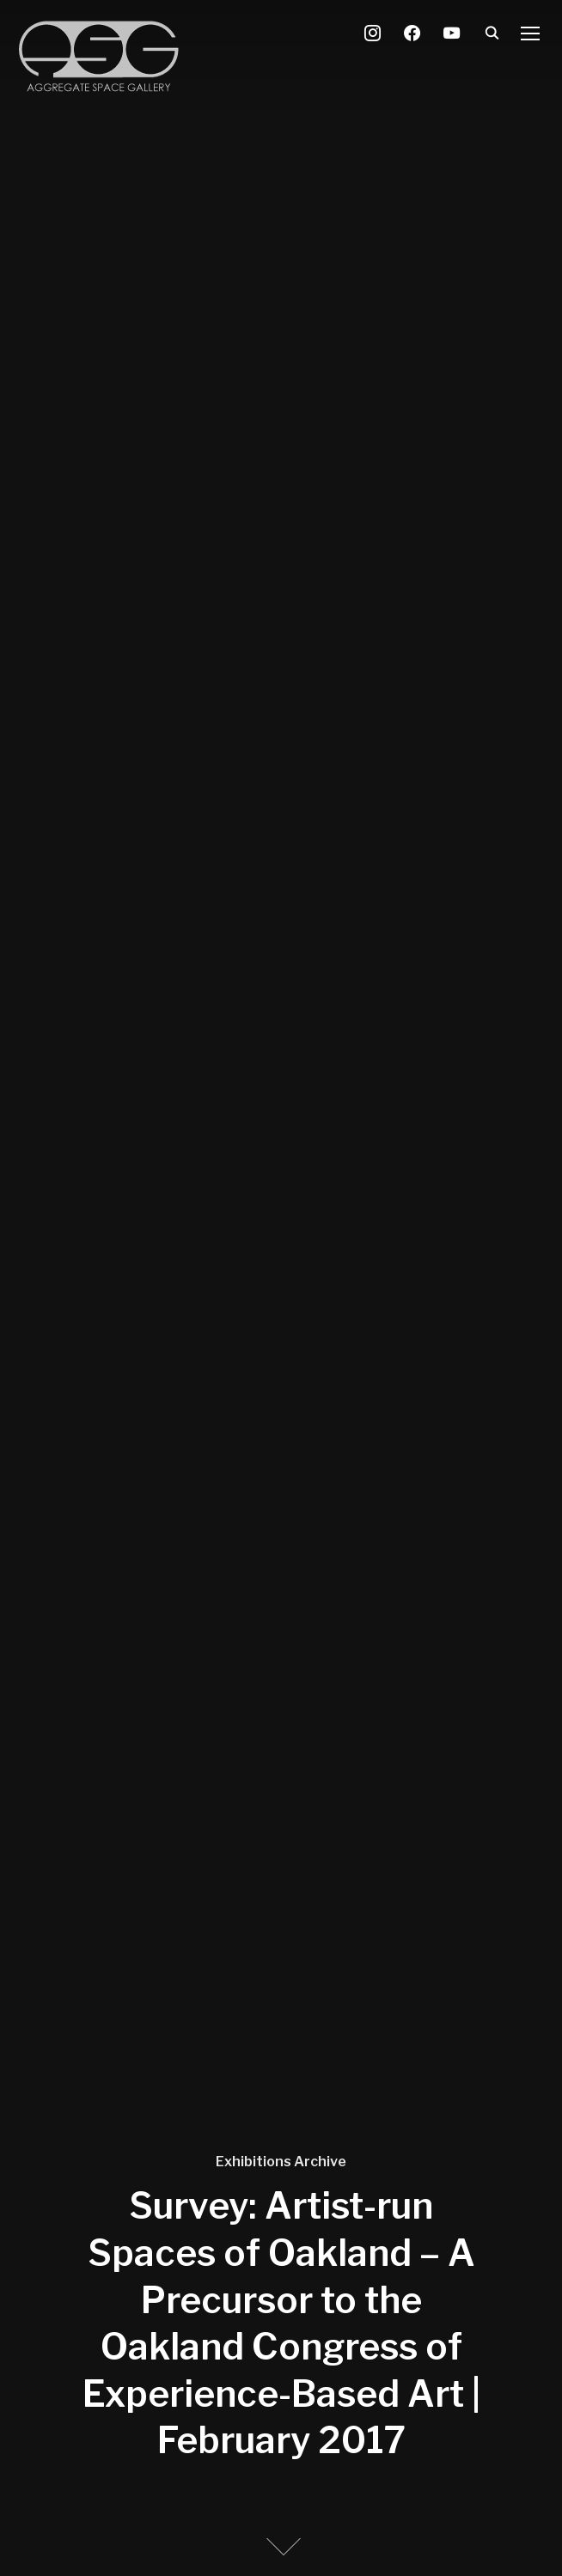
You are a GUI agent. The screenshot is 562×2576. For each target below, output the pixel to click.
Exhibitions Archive (281, 2161)
